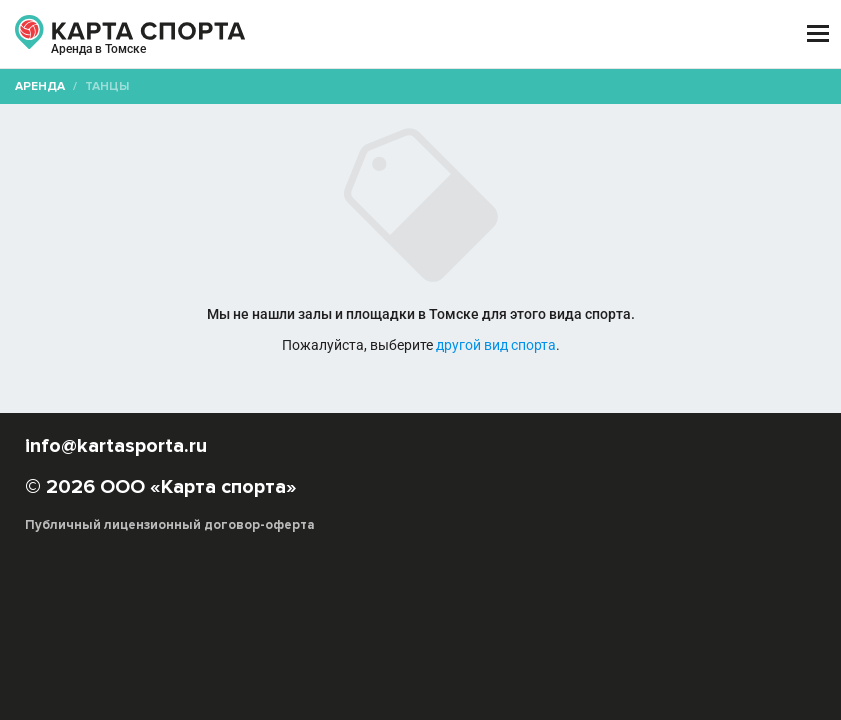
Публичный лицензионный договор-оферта (170, 525)
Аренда (40, 86)
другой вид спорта (496, 345)
